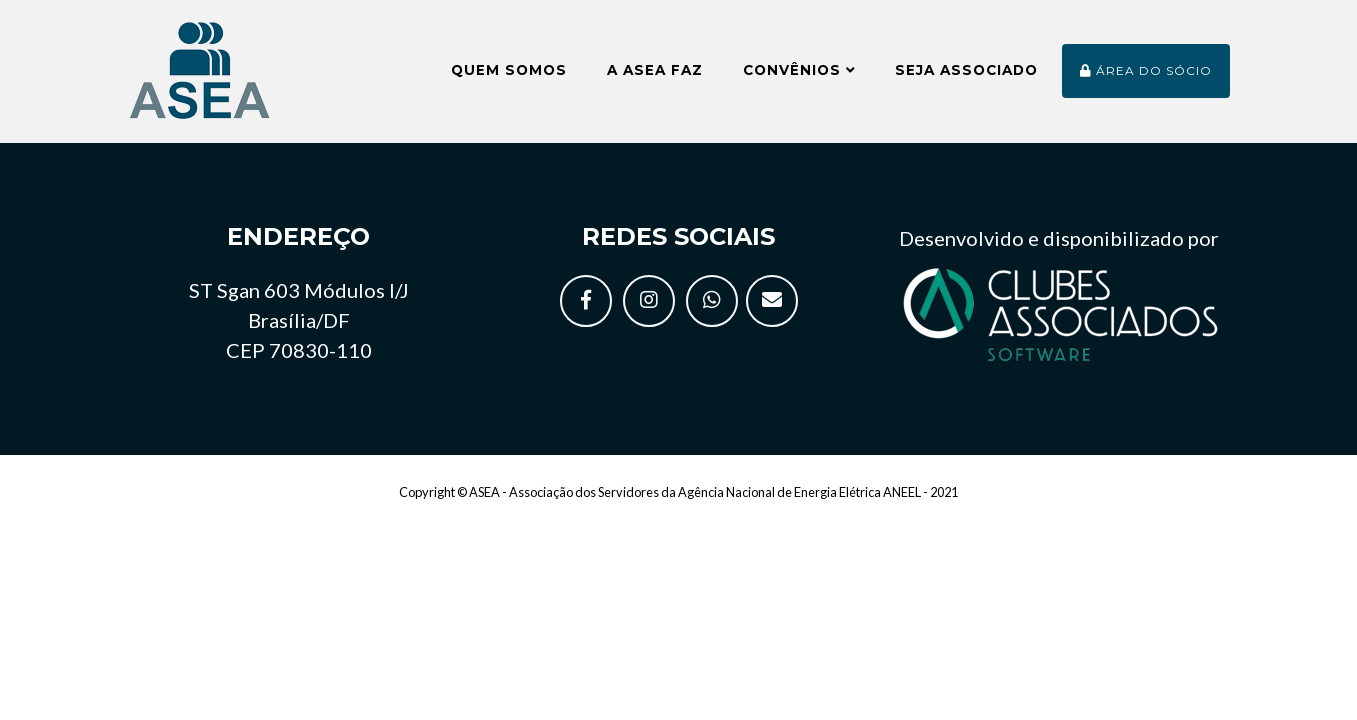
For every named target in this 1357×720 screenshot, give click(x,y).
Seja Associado (966, 78)
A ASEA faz (655, 78)
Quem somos (509, 78)
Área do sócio (1146, 78)
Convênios (799, 78)
